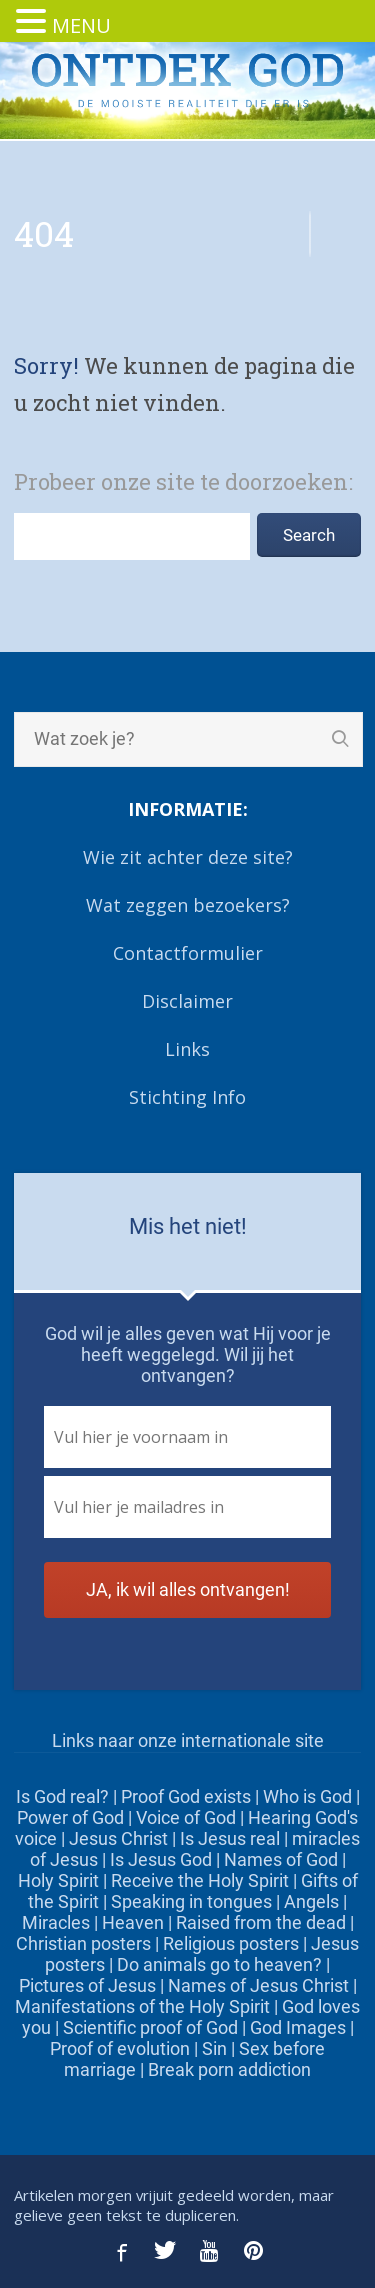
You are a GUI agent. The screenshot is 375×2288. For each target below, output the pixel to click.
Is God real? (62, 1796)
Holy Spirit (58, 1880)
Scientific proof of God (150, 2027)
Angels (311, 1901)
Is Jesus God (161, 1859)
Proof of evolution (120, 2048)
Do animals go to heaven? (219, 1964)
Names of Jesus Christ (258, 1985)
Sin (214, 2048)
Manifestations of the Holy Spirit (142, 2006)
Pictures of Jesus (87, 1985)
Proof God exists (186, 1796)
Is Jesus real (230, 1838)
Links (187, 1049)
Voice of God (186, 1817)
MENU (81, 25)
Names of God (281, 1859)
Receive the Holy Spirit (200, 1880)
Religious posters (231, 1943)
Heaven (133, 1922)
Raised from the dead (261, 1922)
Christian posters (83, 1943)
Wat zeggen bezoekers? (188, 905)
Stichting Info (187, 1097)
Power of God (70, 1817)
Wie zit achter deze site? (188, 857)
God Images (298, 2027)
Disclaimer (187, 1001)
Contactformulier (188, 953)
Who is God (307, 1796)
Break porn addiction (229, 2069)
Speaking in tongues (191, 1901)
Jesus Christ (118, 1838)
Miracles (56, 1922)
